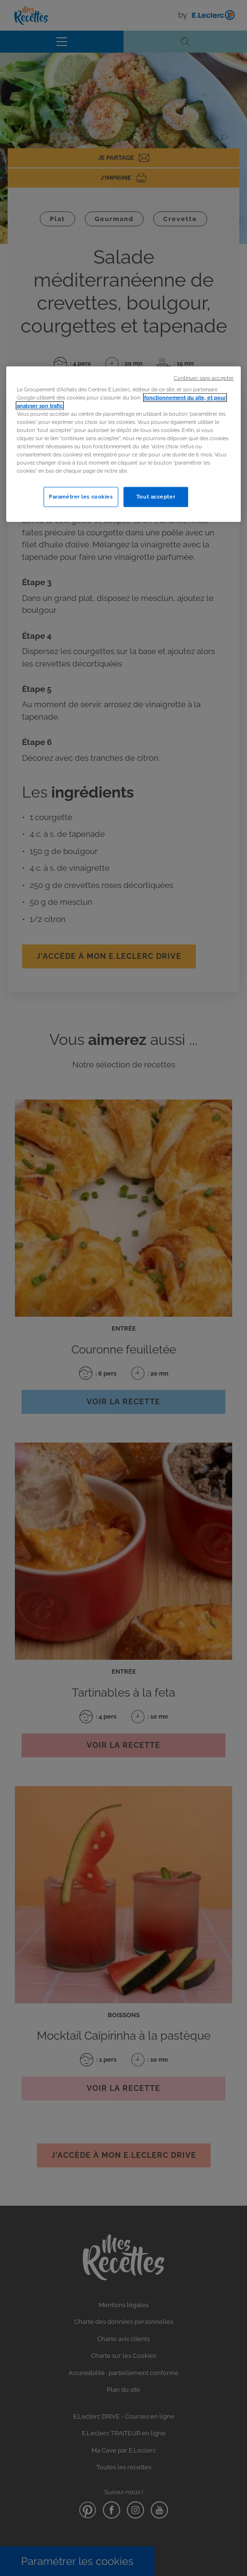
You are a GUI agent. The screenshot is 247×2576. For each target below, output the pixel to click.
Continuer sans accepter (204, 377)
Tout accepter (155, 496)
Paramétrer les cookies (81, 496)
